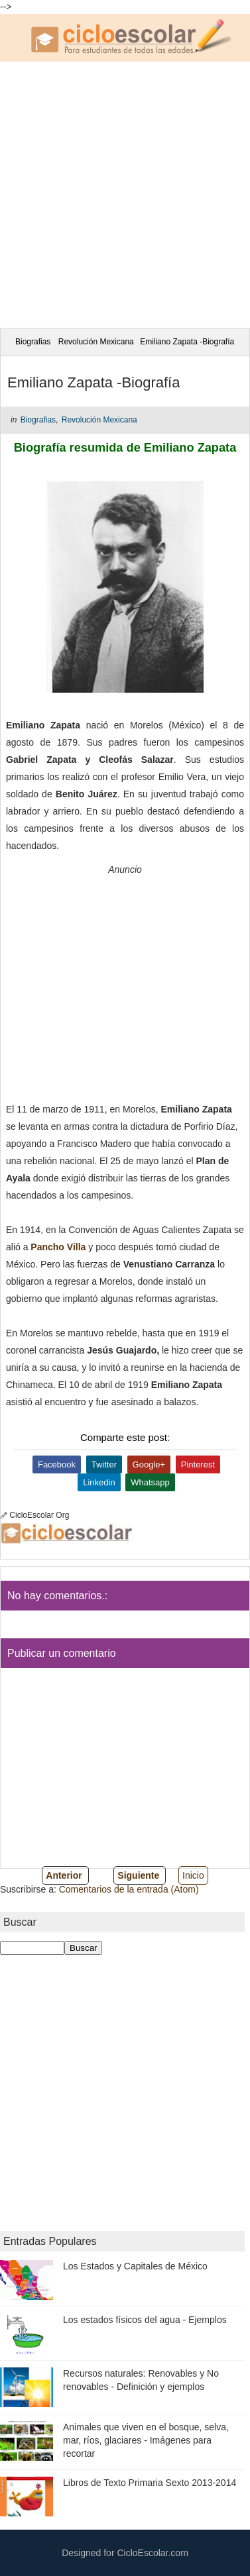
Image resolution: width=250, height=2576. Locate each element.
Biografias (32, 341)
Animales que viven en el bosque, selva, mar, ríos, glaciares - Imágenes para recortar (146, 2440)
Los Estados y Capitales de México (135, 2266)
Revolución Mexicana (96, 341)
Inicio (193, 1875)
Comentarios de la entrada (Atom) (129, 1889)
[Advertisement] (125, 193)
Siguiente (138, 1875)
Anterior (64, 1875)
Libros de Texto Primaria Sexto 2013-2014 (149, 2482)
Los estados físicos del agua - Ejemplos (145, 2319)
